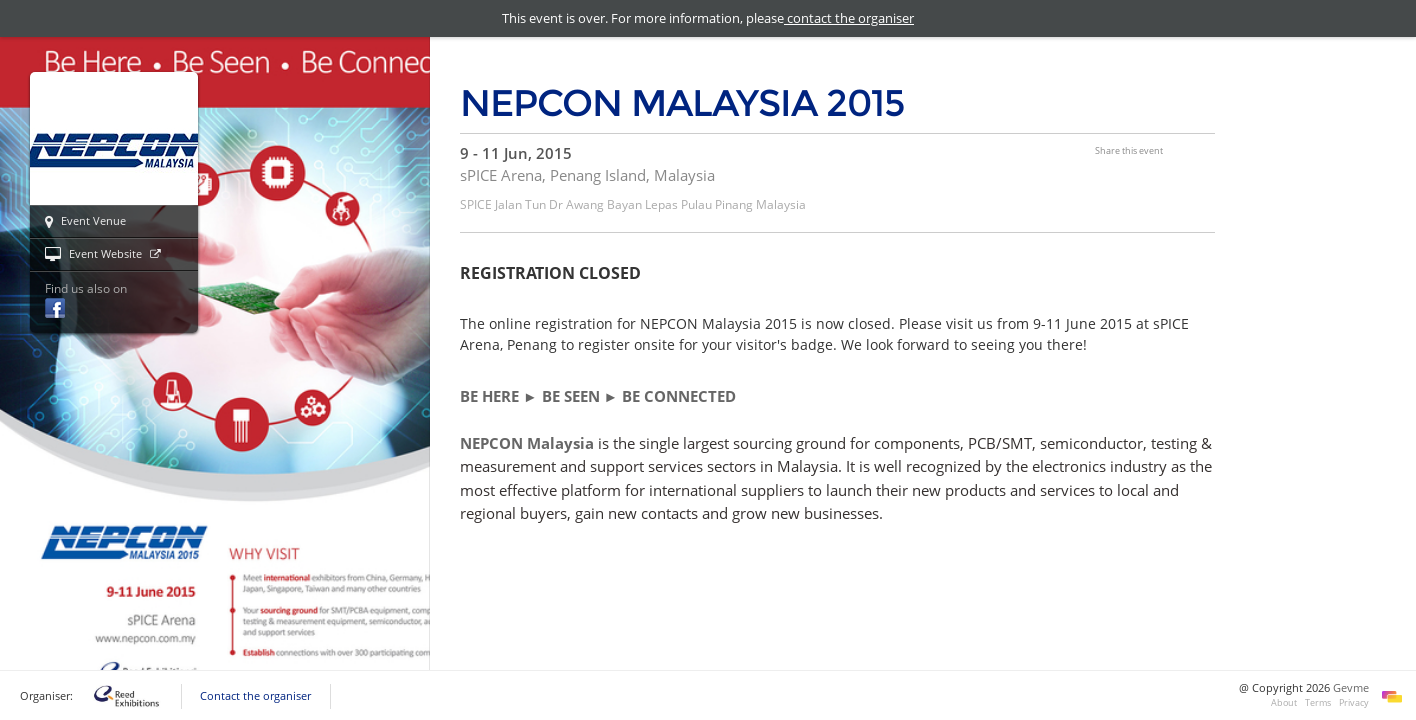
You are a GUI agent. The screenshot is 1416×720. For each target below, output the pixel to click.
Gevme (1351, 688)
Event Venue (85, 222)
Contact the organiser (255, 696)
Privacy (1354, 702)
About (1284, 702)
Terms (1318, 702)
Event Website (103, 255)
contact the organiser (849, 18)
